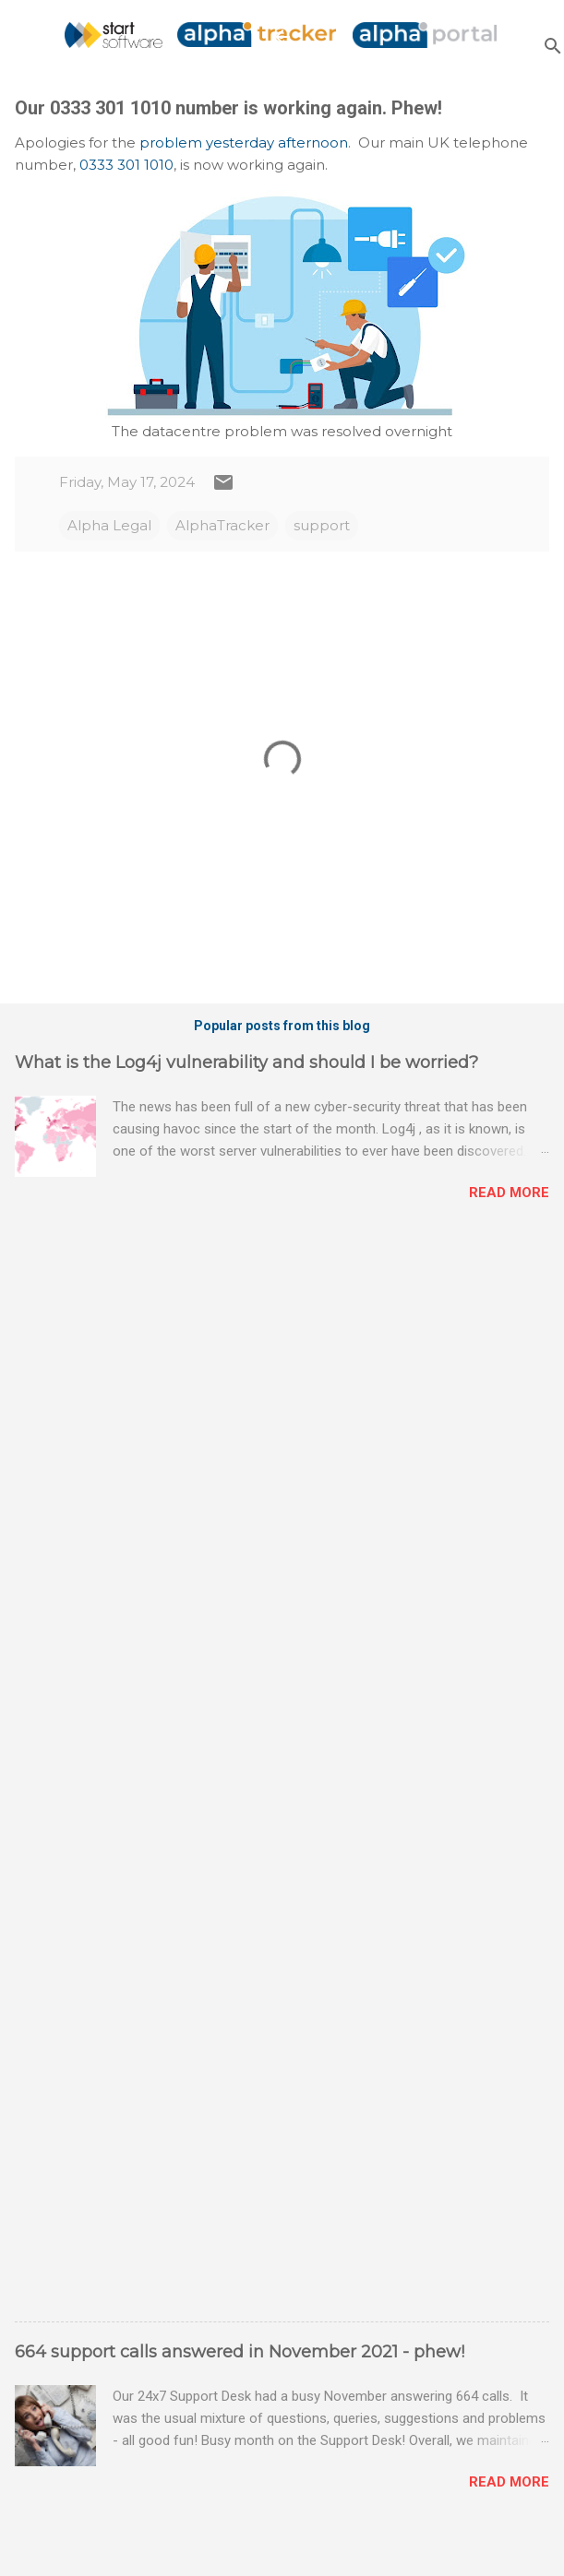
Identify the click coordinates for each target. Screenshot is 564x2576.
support (322, 525)
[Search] (553, 45)
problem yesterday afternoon (243, 142)
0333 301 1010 (126, 164)
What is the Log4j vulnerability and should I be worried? (246, 1062)
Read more (509, 1192)
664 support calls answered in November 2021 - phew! (239, 2352)
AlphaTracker (222, 525)
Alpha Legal (109, 525)
